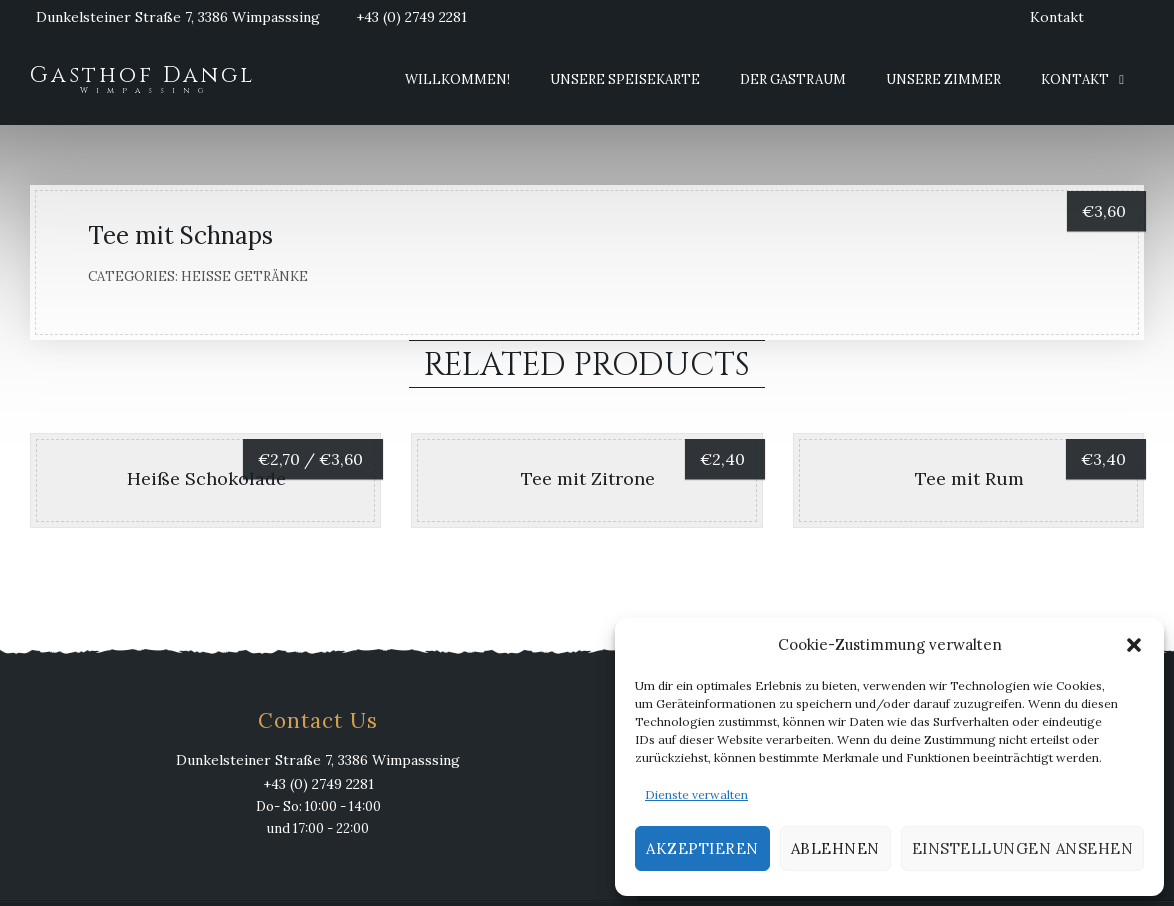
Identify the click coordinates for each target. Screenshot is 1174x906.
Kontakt (1057, 17)
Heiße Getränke (244, 276)
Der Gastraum (793, 79)
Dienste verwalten (696, 794)
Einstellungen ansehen (1023, 848)
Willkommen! (457, 79)
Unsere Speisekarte (625, 79)
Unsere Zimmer (943, 79)
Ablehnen (835, 848)
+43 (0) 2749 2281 (411, 17)
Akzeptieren (702, 848)
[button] (1134, 645)
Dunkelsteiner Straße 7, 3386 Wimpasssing (178, 17)
